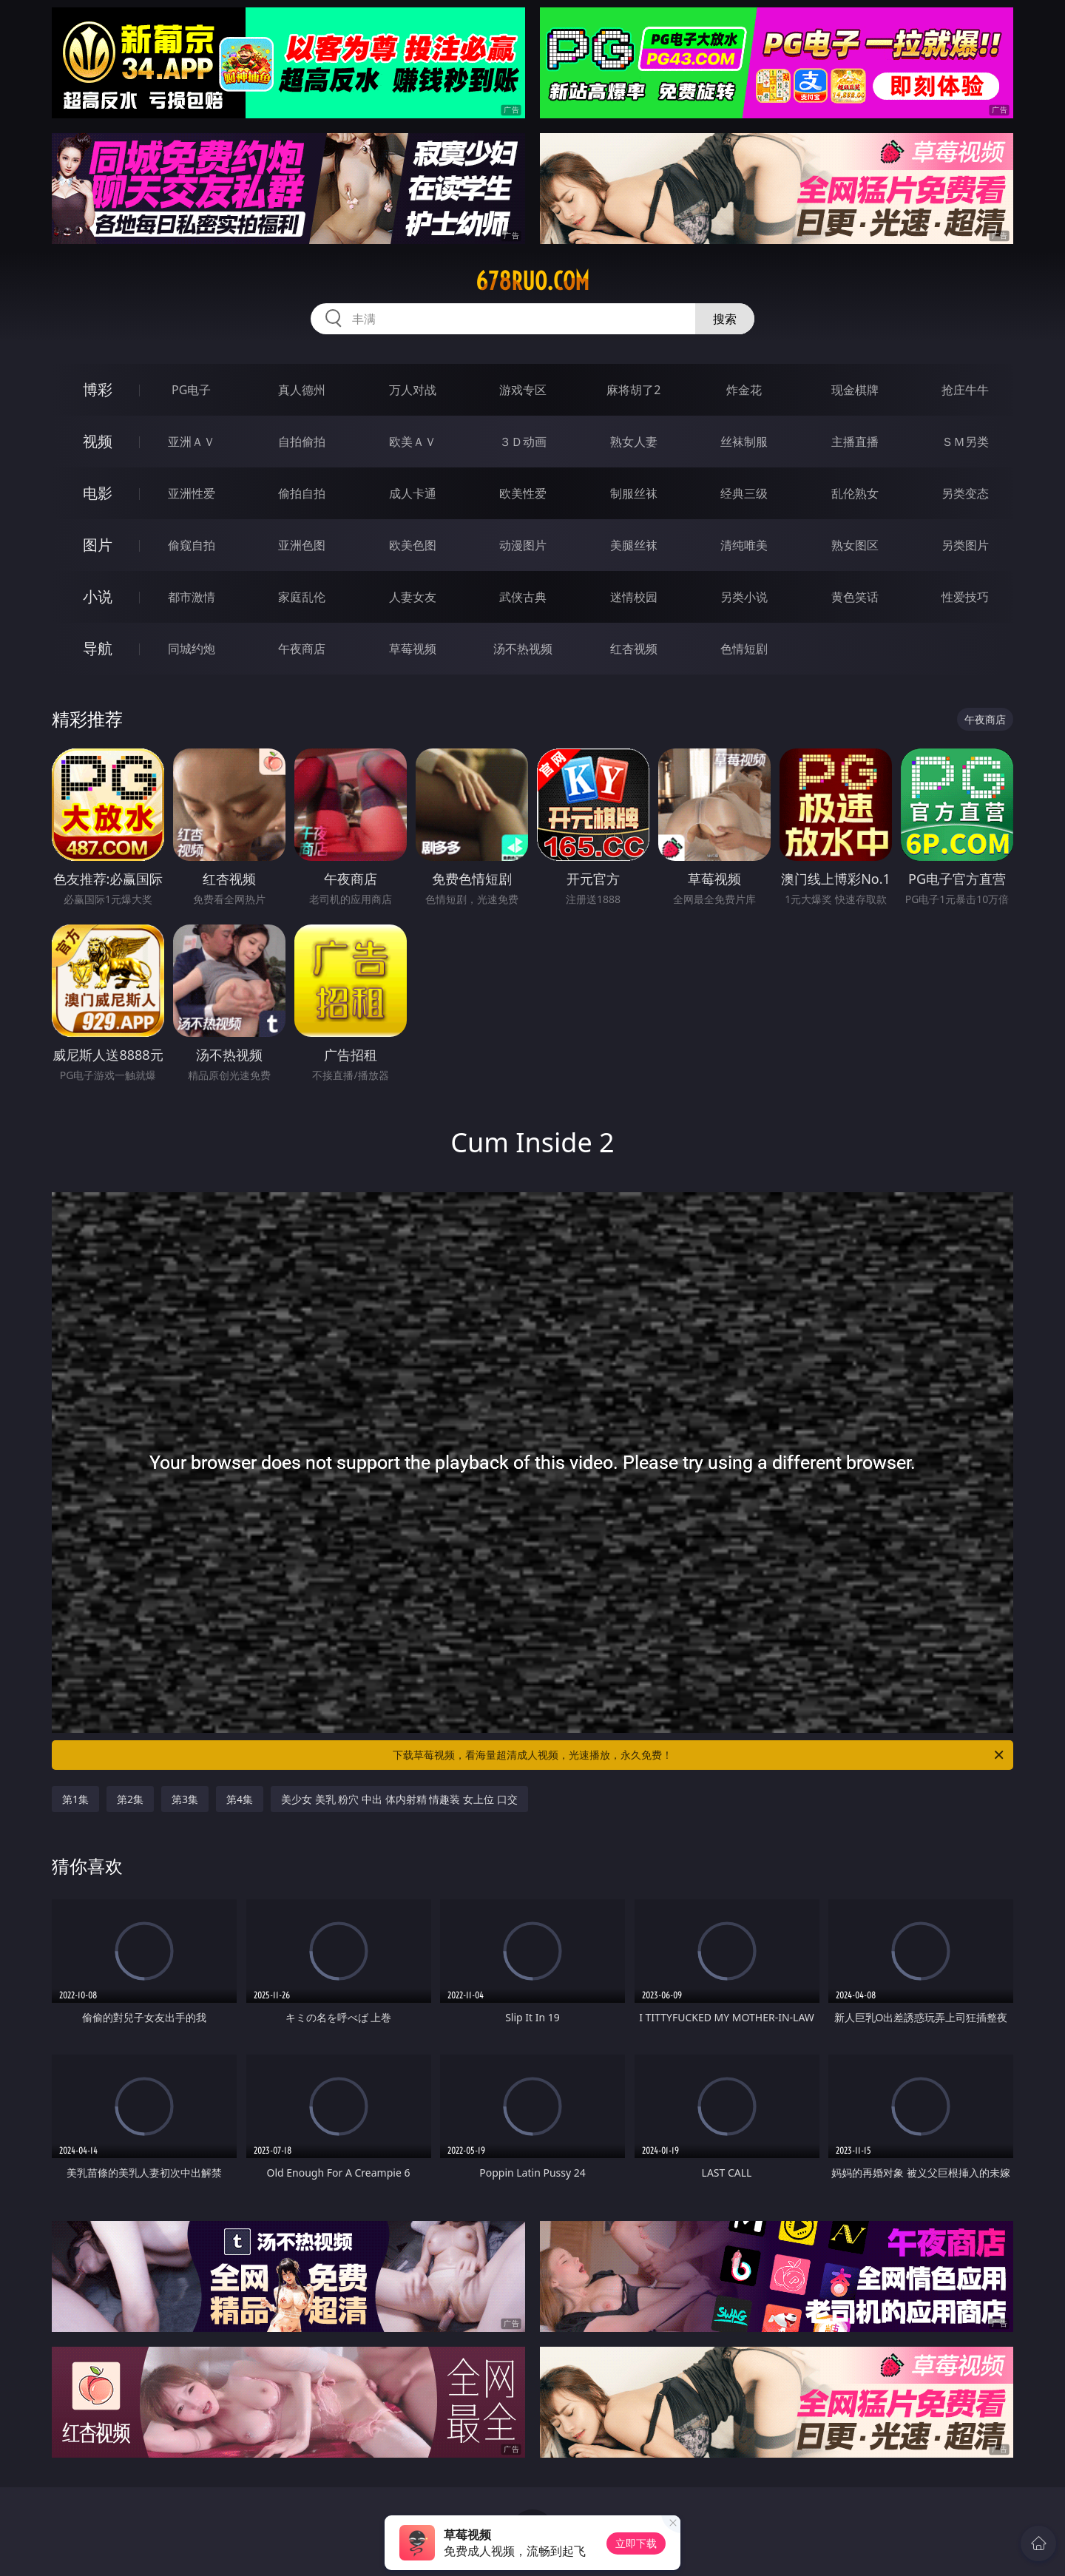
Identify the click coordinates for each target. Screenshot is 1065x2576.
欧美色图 (412, 545)
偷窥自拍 (191, 545)
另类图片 (965, 545)
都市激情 (191, 597)
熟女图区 (855, 545)
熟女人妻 (633, 441)
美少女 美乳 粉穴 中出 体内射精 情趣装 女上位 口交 (399, 1799)
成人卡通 (412, 493)
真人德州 (301, 390)
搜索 (725, 319)
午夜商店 (301, 648)
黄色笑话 (855, 597)
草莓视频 (412, 648)
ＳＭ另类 (965, 441)
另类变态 (965, 493)
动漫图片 (523, 545)
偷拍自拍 (301, 493)
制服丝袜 (633, 493)
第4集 (239, 1799)
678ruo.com (532, 281)
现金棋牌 (855, 390)
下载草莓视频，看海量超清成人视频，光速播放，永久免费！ (699, 1755)
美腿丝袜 (633, 545)
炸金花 (744, 390)
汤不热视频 (522, 648)
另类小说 (744, 597)
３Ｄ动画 (523, 441)
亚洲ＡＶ (191, 441)
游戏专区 (523, 390)
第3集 (185, 1799)
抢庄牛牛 (965, 390)
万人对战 (412, 390)
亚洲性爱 (191, 493)
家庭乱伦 (301, 597)
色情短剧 (744, 648)
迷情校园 (633, 597)
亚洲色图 (301, 545)
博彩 (97, 389)
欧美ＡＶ (412, 441)
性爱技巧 (965, 597)
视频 (97, 441)
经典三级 (744, 493)
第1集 (75, 1799)
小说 (97, 596)
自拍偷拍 (301, 441)
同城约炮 (191, 648)
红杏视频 (633, 648)
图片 (97, 545)
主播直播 (855, 441)
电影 (97, 493)
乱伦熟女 (855, 493)
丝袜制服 (744, 441)
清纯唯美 (744, 545)
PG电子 (191, 390)
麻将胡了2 (633, 390)
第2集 (130, 1799)
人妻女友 (412, 597)
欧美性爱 (523, 493)
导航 (97, 648)
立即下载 (636, 2543)
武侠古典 (523, 597)
